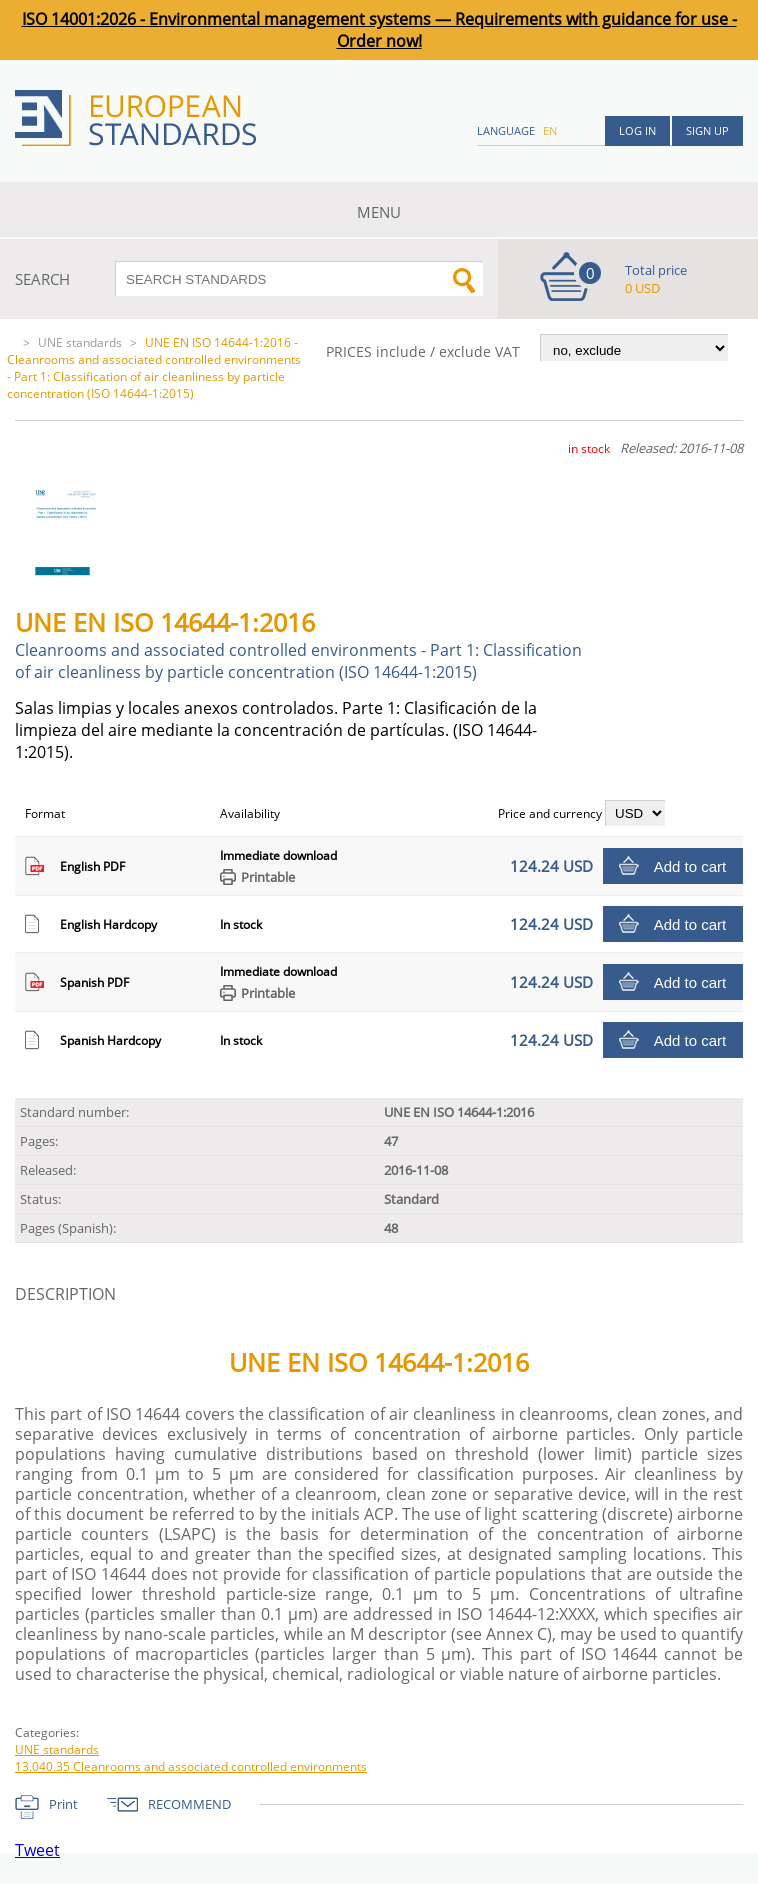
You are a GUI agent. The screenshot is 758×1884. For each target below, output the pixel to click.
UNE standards (80, 342)
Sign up (707, 130)
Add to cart (690, 866)
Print (63, 1804)
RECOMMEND (189, 1804)
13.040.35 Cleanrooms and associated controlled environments (191, 1766)
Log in (637, 130)
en (550, 130)
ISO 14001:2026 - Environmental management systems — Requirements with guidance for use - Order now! (379, 30)
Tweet (37, 1850)
